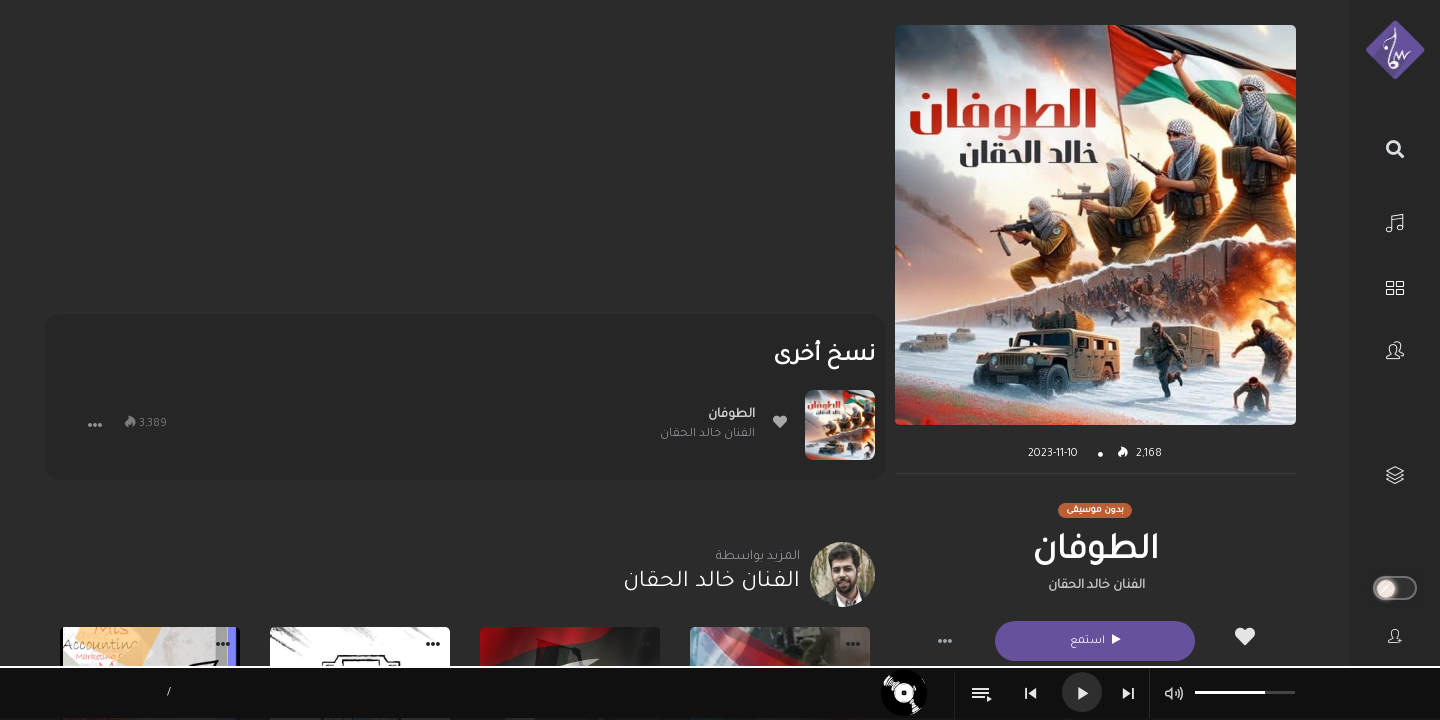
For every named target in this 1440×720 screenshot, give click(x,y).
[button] (945, 641)
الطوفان (731, 415)
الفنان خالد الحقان (1096, 586)
